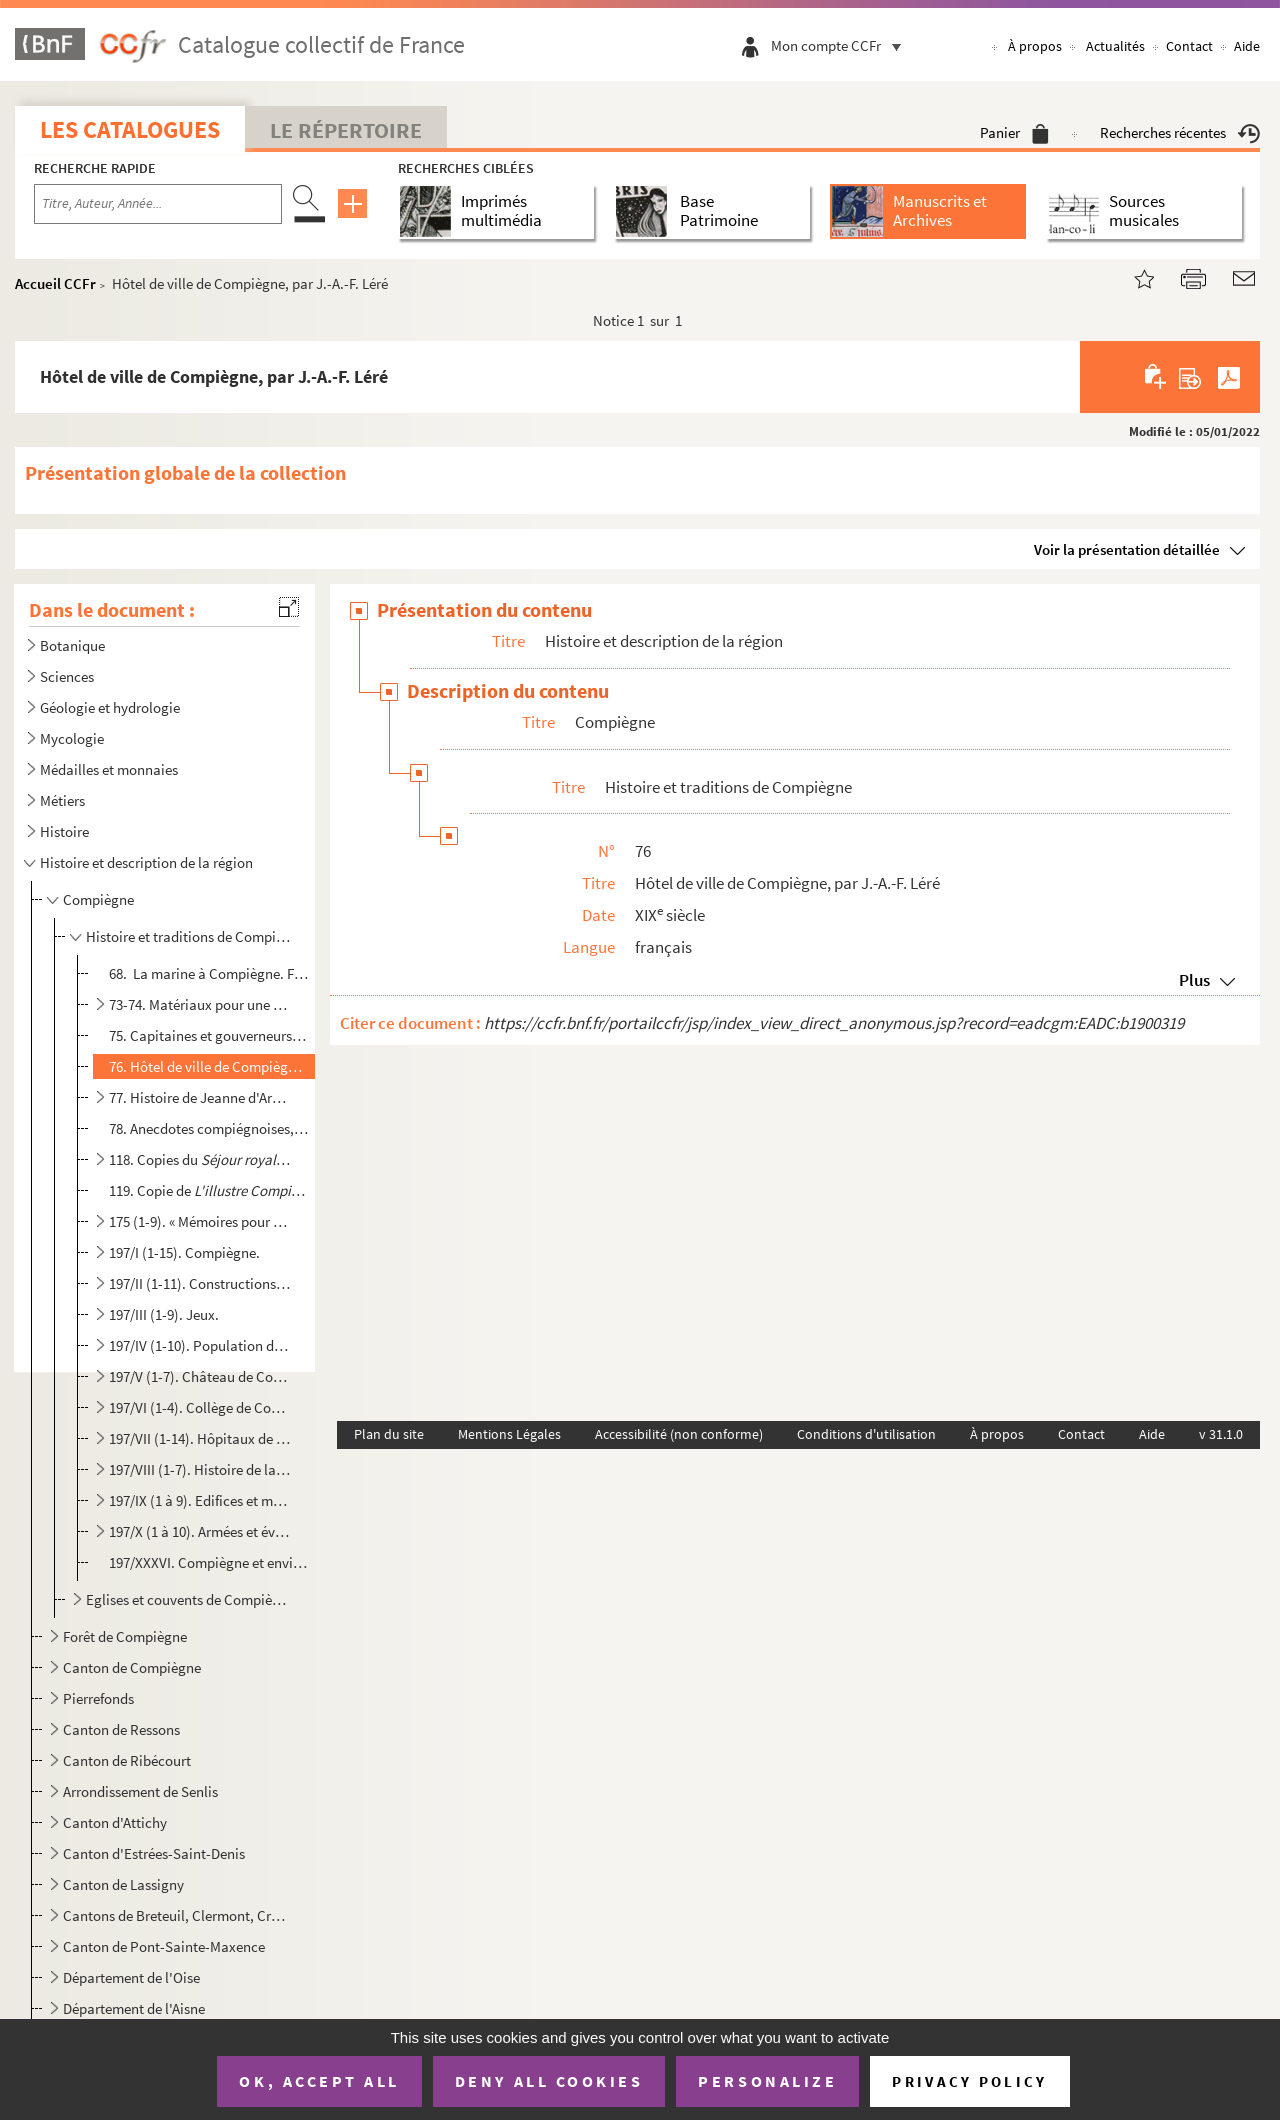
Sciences (67, 676)
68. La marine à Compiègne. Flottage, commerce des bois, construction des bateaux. (209, 973)
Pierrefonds (98, 1698)
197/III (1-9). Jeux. (164, 1314)
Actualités (1115, 46)
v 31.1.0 (1221, 1434)
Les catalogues (130, 129)
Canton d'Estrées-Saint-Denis (154, 1853)
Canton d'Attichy (115, 1822)
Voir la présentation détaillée (1127, 549)
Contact (1189, 46)
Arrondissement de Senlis (140, 1791)
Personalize (767, 2081)
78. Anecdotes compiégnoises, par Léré (209, 1128)
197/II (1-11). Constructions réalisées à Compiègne (201, 1283)
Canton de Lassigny (123, 1884)
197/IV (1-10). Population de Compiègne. (201, 1345)
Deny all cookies (549, 2081)
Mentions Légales (509, 1434)
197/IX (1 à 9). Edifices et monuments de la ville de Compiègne (201, 1500)
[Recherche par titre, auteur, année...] (158, 204)
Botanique (72, 645)
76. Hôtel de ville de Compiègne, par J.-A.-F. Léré (209, 1066)
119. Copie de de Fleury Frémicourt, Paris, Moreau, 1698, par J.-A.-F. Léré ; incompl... (209, 1190)
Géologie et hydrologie (110, 707)
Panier (1014, 132)
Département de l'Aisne (134, 2008)
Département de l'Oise (131, 1977)
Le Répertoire (346, 130)
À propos (1035, 46)
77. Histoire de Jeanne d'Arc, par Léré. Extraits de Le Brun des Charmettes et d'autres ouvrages (201, 1097)
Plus (1194, 980)
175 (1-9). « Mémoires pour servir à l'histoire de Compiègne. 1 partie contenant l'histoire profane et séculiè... (201, 1221)
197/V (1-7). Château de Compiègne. (201, 1376)
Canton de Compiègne (132, 1667)
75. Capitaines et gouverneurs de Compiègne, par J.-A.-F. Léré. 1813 (209, 1035)
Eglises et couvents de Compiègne (188, 1599)
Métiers (62, 800)
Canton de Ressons (121, 1729)
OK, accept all (319, 2081)
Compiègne (98, 899)
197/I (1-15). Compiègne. (184, 1252)
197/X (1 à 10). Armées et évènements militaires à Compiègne (201, 1531)
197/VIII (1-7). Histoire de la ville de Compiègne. (201, 1469)
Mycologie (72, 738)
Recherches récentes (1180, 132)
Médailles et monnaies (109, 769)
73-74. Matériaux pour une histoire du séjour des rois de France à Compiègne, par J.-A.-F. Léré (201, 1004)
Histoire (64, 831)
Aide (1247, 46)
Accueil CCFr (55, 283)
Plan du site (389, 1434)
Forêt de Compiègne (125, 1636)
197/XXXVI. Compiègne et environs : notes (209, 1562)
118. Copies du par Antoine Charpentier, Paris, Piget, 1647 (201, 1159)
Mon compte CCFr (841, 45)
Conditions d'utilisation (866, 1434)
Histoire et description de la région (146, 862)
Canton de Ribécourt (127, 1760)
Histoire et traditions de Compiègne (188, 936)
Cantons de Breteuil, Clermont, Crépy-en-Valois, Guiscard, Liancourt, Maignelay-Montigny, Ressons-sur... (175, 1915)
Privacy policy (969, 2081)
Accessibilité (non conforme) (679, 1434)
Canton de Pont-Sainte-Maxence (164, 1946)
